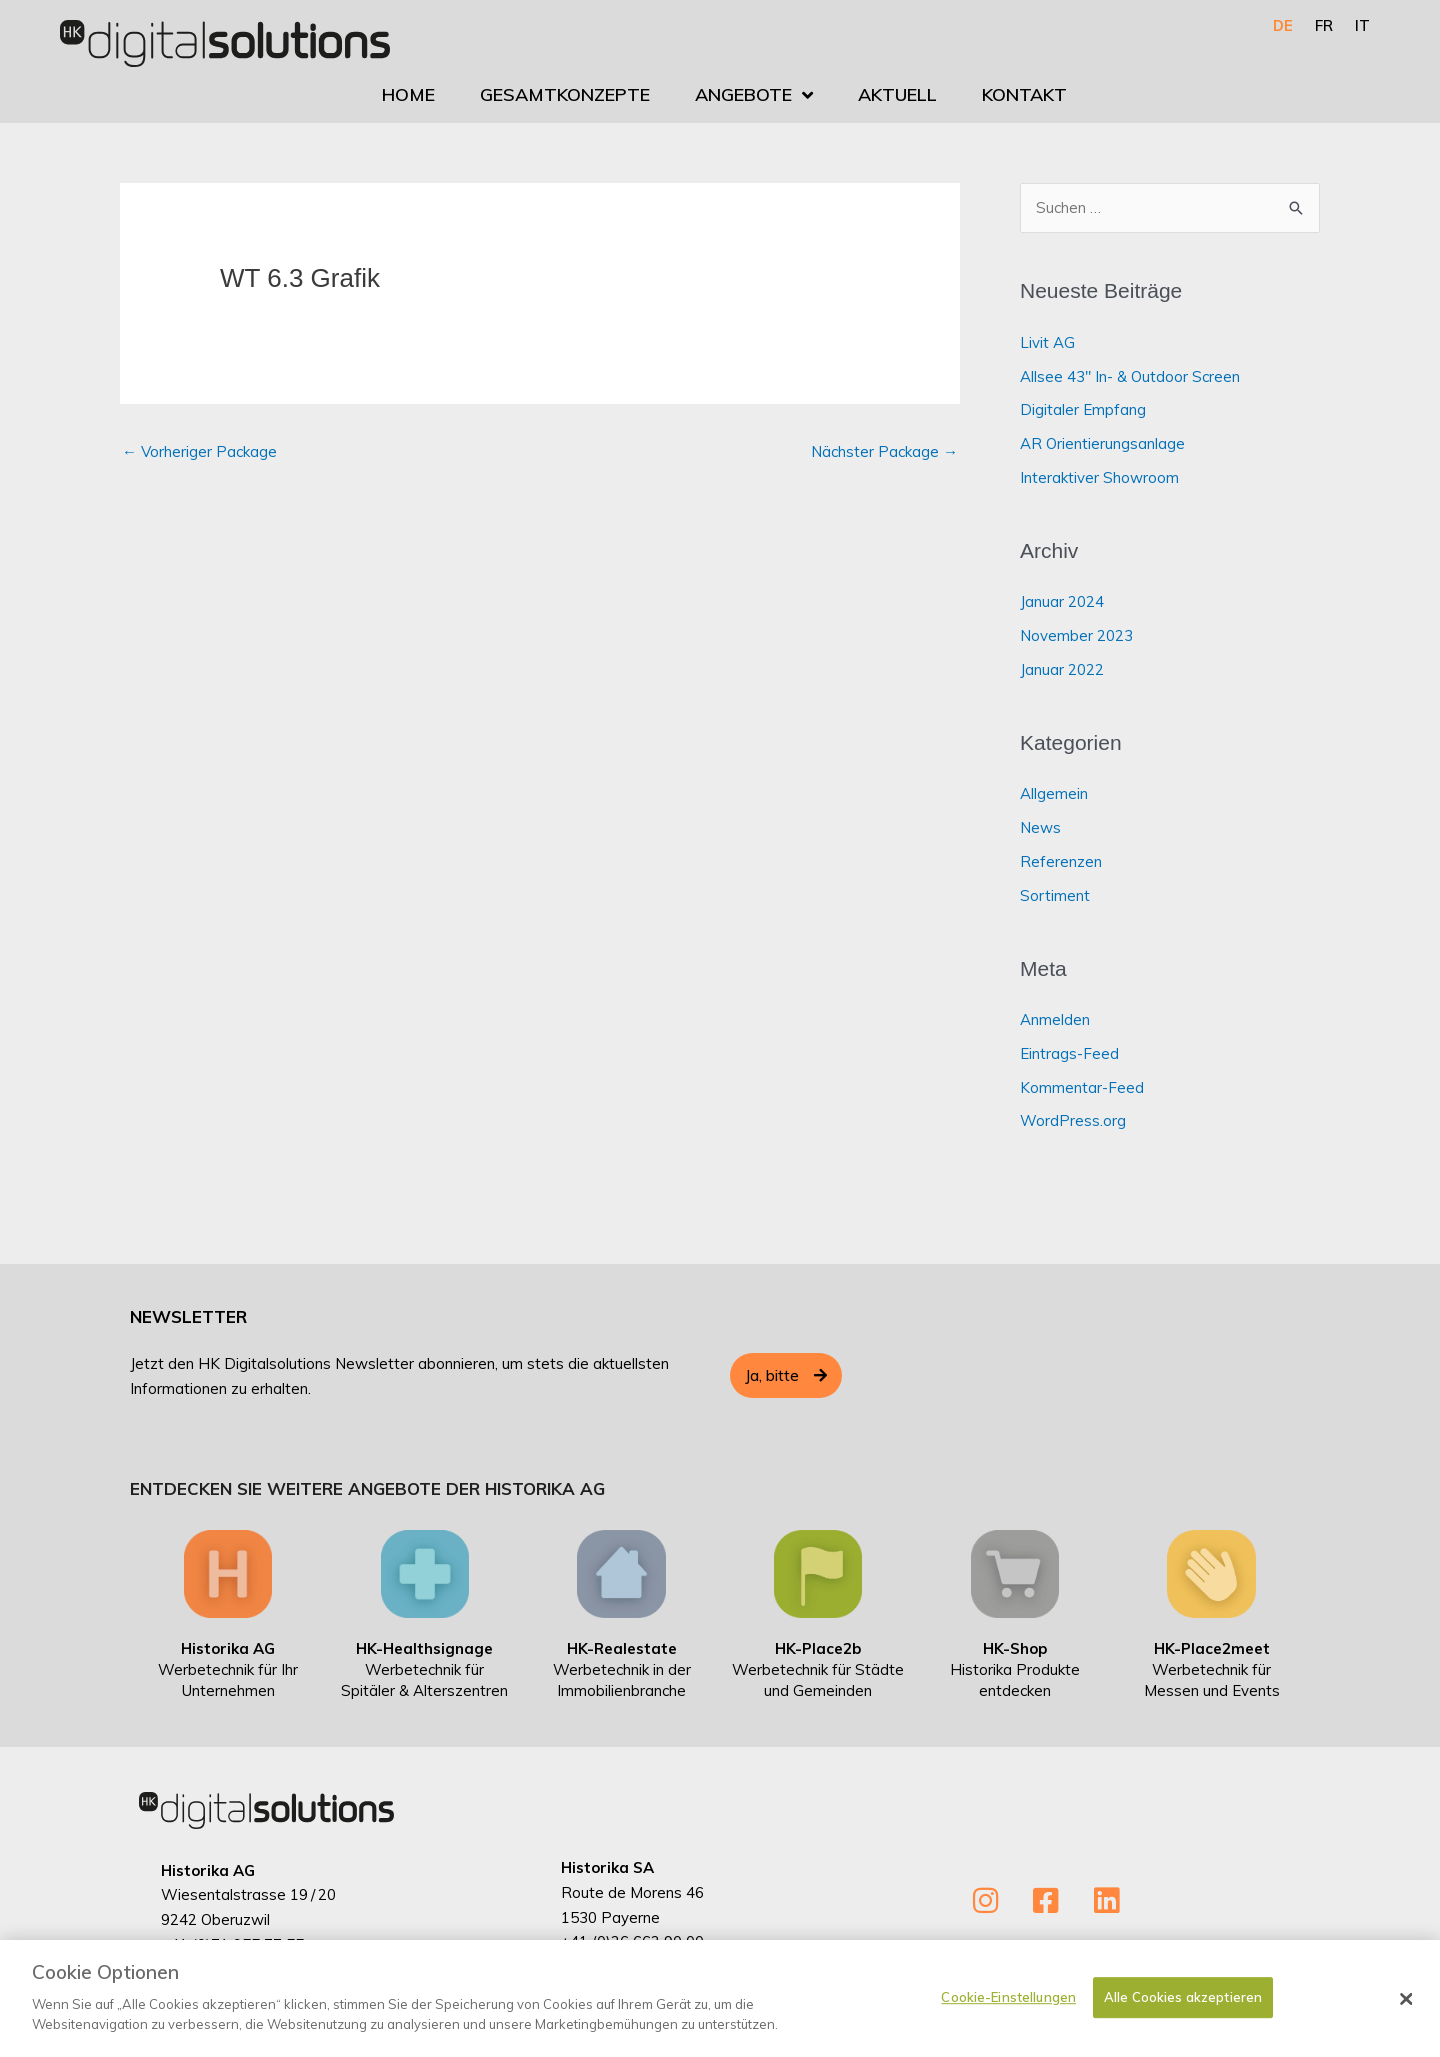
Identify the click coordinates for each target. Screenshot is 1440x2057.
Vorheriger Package (199, 451)
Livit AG (1047, 342)
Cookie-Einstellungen (1008, 2011)
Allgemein (1054, 793)
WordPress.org (1073, 1120)
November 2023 (1076, 635)
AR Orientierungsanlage (1102, 443)
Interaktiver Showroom (1099, 477)
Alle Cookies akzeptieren (1183, 2011)
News (1040, 827)
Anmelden (1055, 1019)
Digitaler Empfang (1083, 409)
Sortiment (1055, 895)
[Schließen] (1407, 2013)
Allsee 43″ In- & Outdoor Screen (1130, 376)
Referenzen (1061, 861)
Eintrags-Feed (1069, 1053)
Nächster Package (884, 451)
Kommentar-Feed (1082, 1087)
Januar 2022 (1062, 669)
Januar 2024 (1062, 601)
